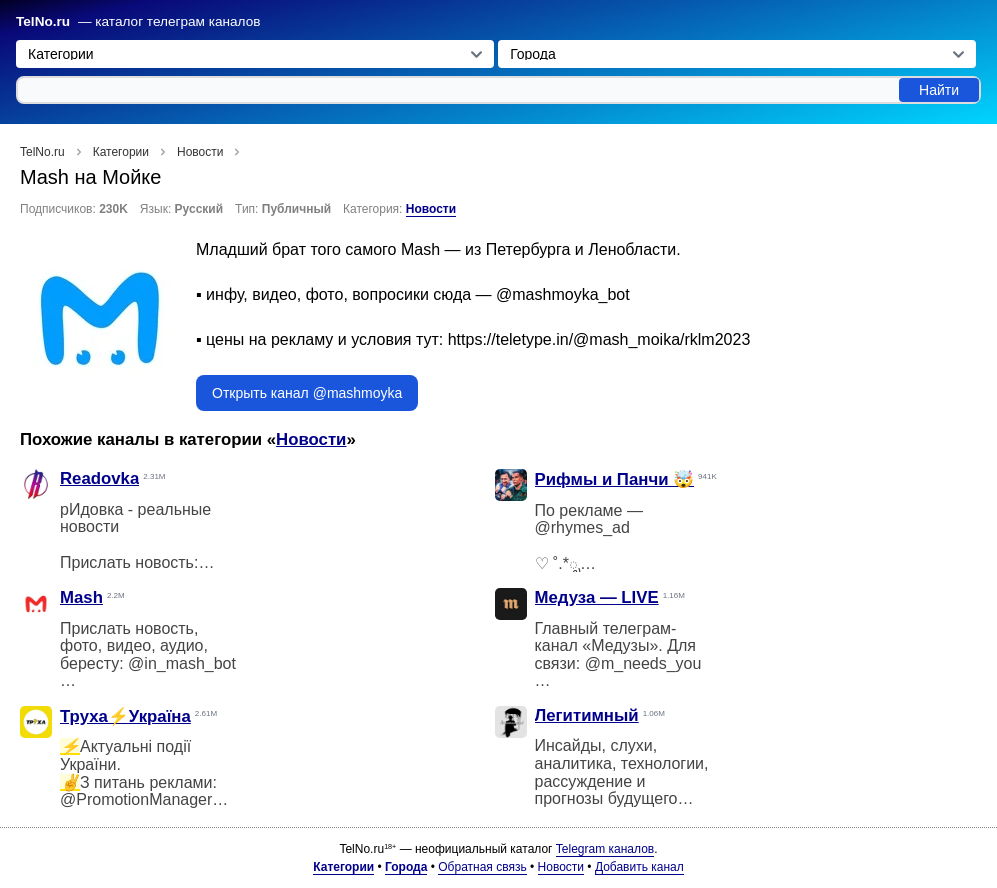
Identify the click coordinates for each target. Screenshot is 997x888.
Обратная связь (482, 867)
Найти (939, 90)
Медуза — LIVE (597, 597)
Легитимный (587, 715)
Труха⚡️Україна (125, 716)
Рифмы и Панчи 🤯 (615, 479)
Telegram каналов (605, 849)
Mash (81, 597)
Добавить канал (639, 867)
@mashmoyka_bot (563, 294)
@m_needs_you (643, 663)
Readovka (99, 478)
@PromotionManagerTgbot (156, 799)
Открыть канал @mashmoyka (307, 393)
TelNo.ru (43, 21)
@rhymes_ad (582, 527)
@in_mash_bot (182, 663)
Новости (431, 209)
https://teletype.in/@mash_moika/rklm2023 (599, 339)
